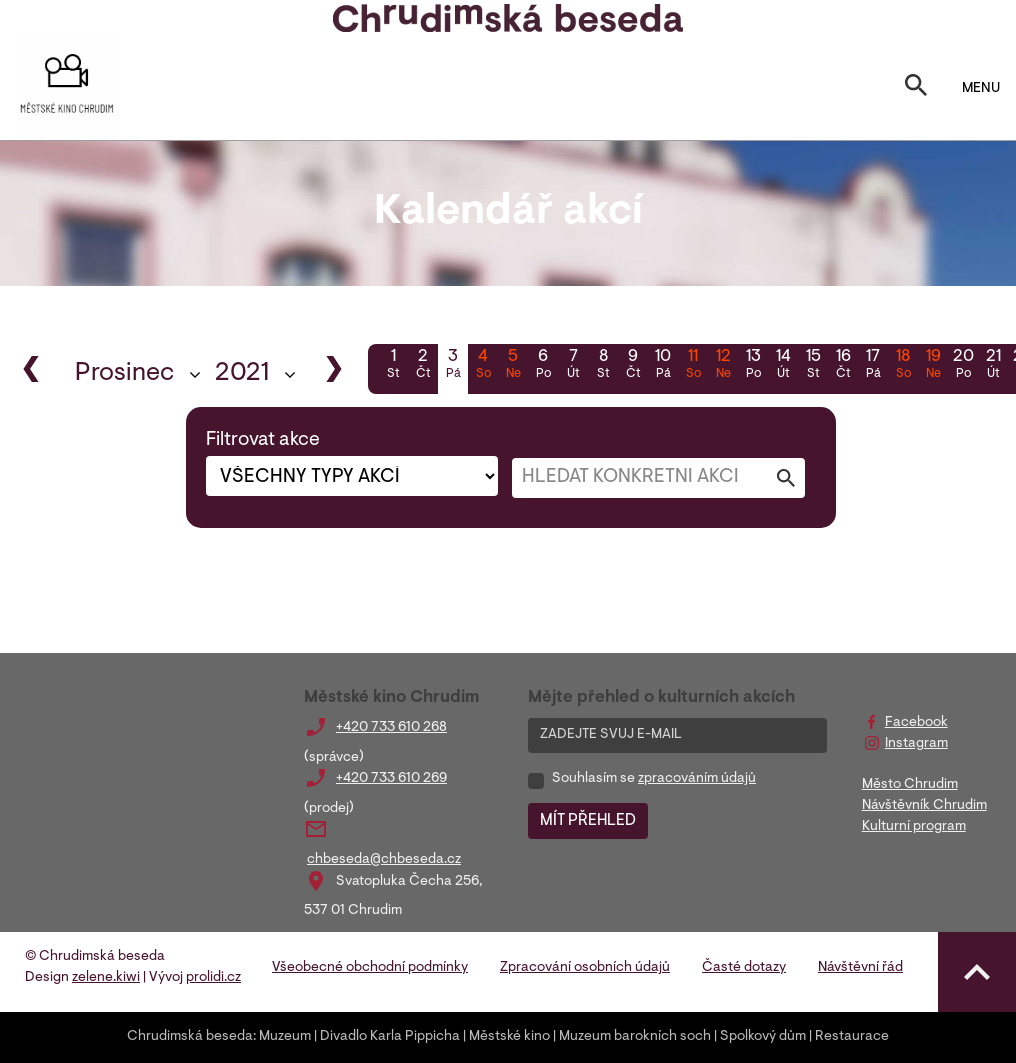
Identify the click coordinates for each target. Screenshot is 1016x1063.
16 (843, 366)
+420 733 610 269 (391, 779)
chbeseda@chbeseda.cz (384, 860)
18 (903, 366)
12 (723, 366)
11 (693, 366)
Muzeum (285, 1037)
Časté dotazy (744, 968)
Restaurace (852, 1037)
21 (993, 366)
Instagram (916, 744)
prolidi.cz (213, 978)
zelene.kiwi (106, 978)
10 (663, 366)
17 (873, 366)
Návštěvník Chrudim (924, 806)
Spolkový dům (763, 1037)
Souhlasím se (654, 779)
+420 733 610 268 (391, 728)
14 (783, 366)
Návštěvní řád (860, 968)
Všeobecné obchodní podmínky (370, 968)
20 (963, 366)
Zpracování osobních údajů (585, 968)
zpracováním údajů (697, 779)
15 (813, 366)
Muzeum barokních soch (635, 1037)
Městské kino (509, 1037)
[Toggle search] (916, 89)
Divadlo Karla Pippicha (390, 1037)
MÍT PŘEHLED (588, 821)
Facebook (916, 723)
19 (933, 366)
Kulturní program (914, 827)
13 (753, 366)
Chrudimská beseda (190, 1037)
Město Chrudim (910, 785)
